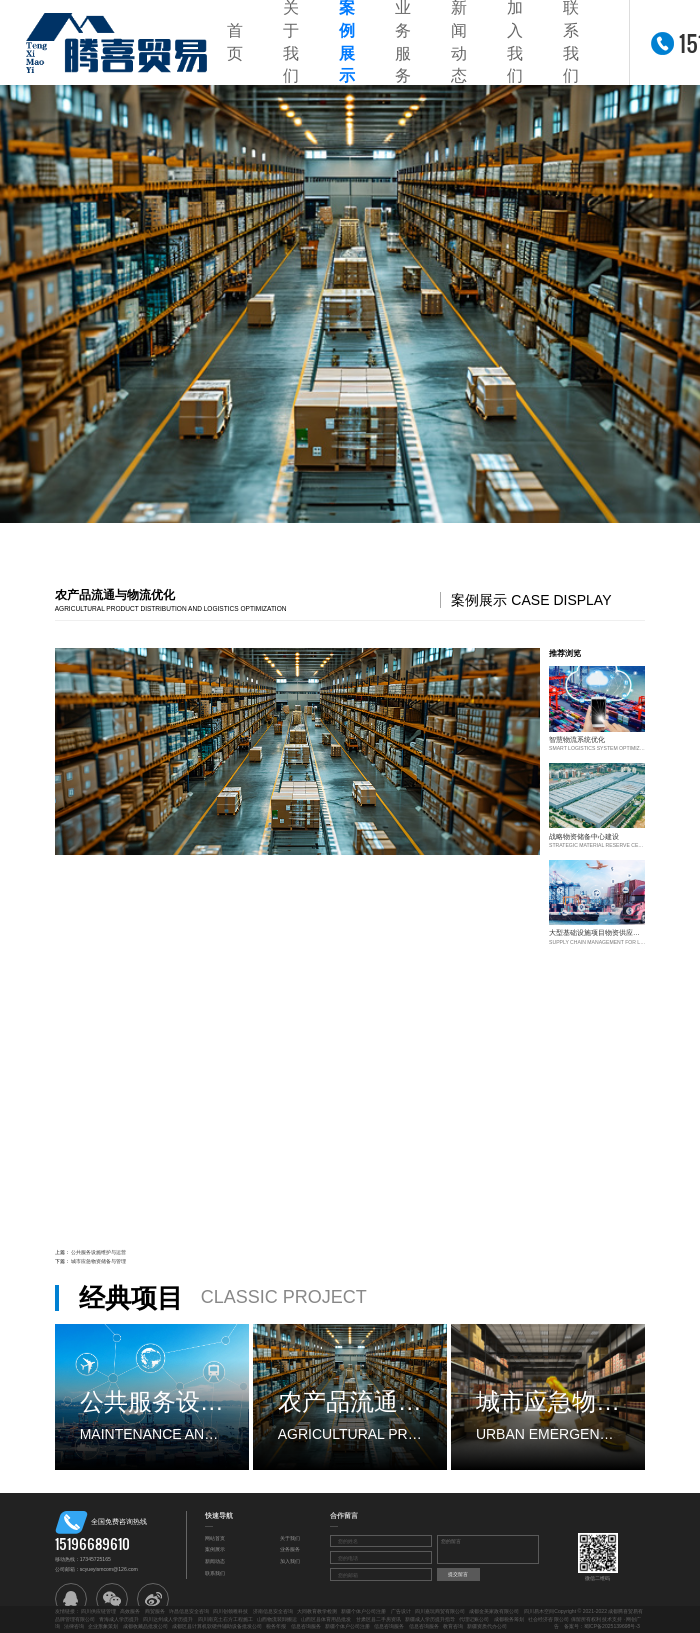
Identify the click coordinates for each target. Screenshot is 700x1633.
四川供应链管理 (98, 1611)
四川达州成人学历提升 (168, 1619)
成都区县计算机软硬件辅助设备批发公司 (217, 1626)
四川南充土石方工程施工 (225, 1619)
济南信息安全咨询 (273, 1611)
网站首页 (215, 1538)
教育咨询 (453, 1626)
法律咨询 (74, 1626)
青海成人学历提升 (119, 1619)
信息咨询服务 (306, 1626)
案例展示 (215, 1549)
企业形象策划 (103, 1626)
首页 (235, 42)
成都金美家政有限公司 (494, 1611)
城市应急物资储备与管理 (98, 1261)
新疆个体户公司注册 (363, 1611)
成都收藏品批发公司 (145, 1626)
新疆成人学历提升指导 (430, 1619)
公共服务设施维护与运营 (98, 1252)
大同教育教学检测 (317, 1611)
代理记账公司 (474, 1619)
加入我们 (290, 1561)
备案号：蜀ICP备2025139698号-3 (602, 1626)
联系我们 (215, 1573)
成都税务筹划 (509, 1619)
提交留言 (458, 1574)
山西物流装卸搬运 (277, 1619)
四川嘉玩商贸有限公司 (440, 1611)
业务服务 (290, 1549)
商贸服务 (155, 1611)
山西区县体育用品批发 (326, 1619)
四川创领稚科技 (230, 1611)
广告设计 (401, 1611)
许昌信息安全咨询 (189, 1611)
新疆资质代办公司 (487, 1626)
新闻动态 (215, 1561)
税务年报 (276, 1626)
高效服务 (130, 1611)
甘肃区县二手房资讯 (378, 1619)
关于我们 (290, 1538)
